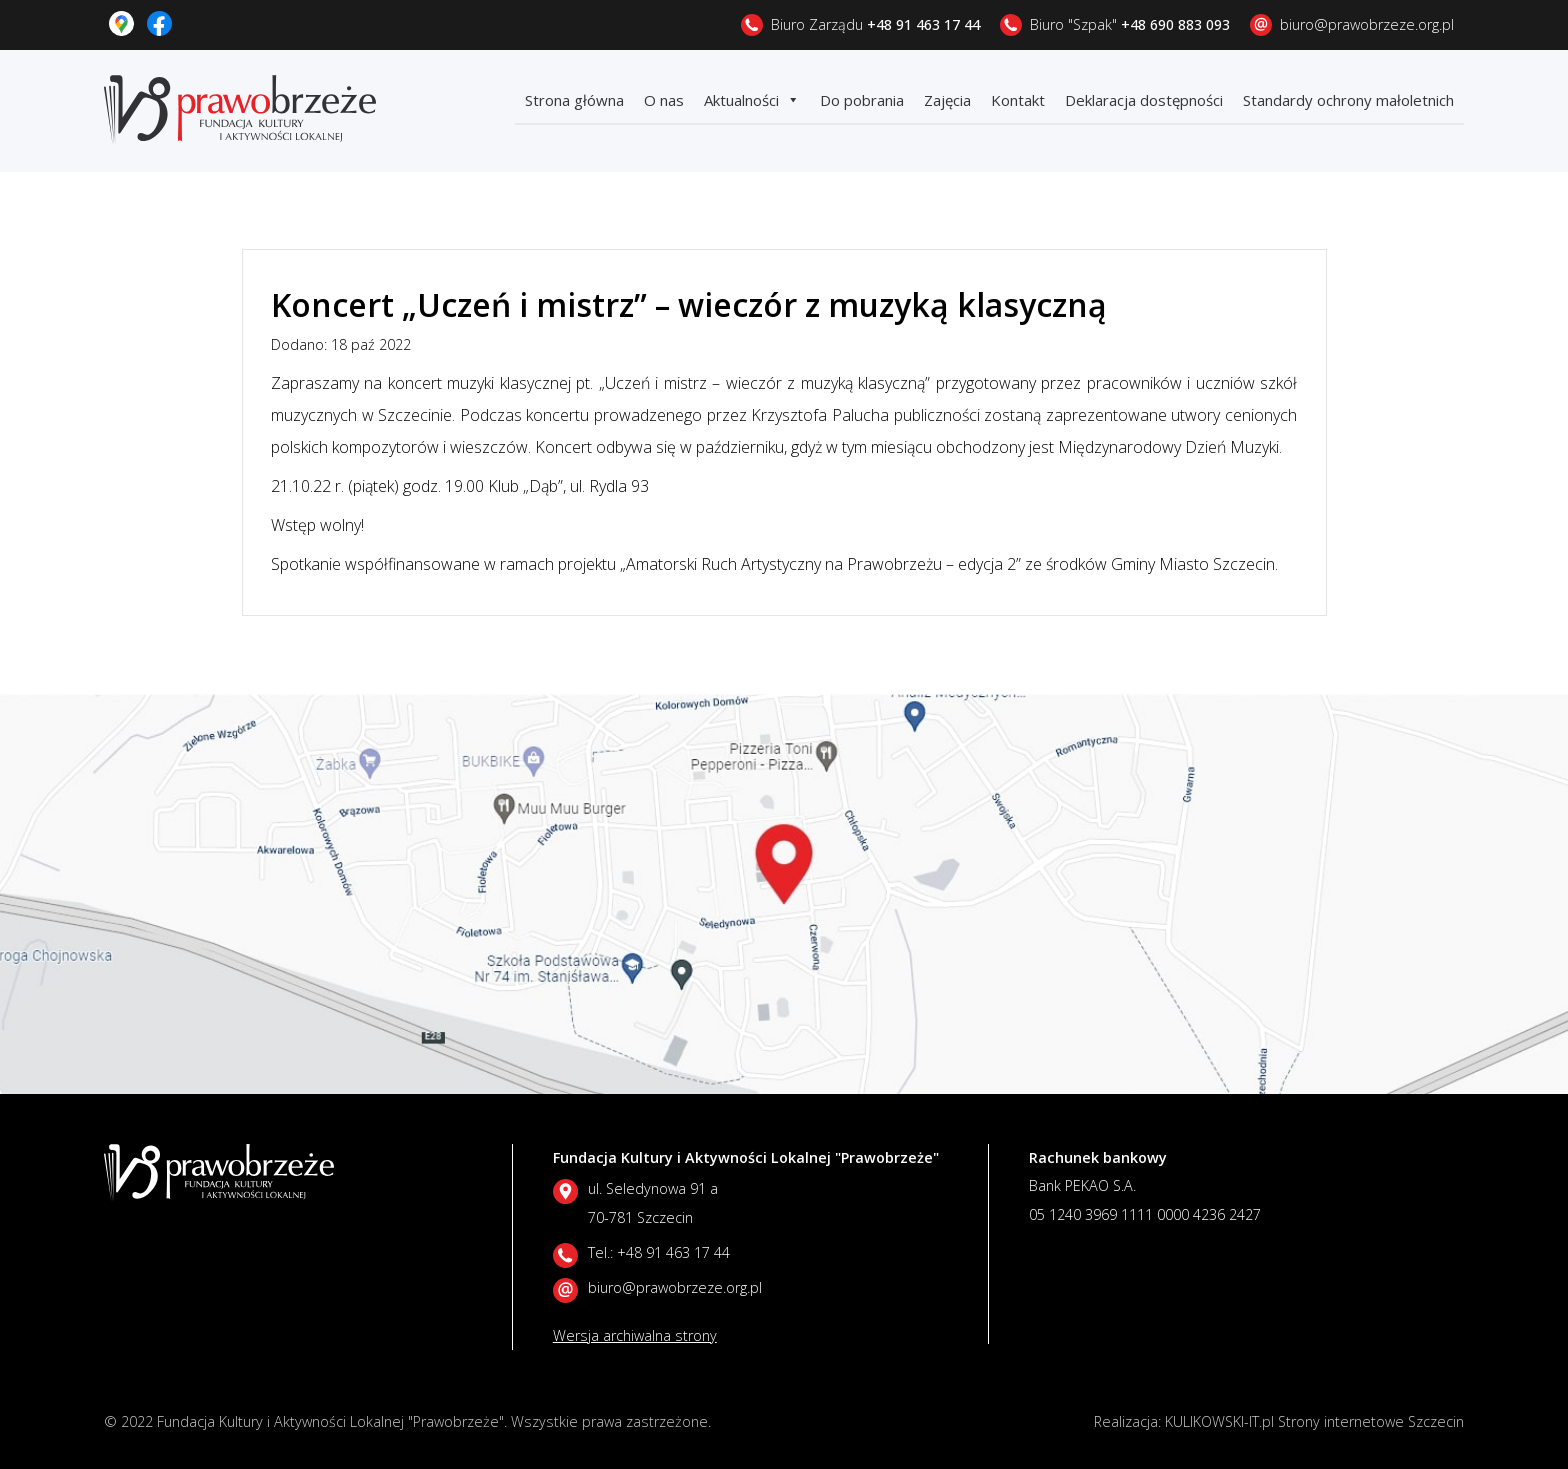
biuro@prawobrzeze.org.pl (1367, 24)
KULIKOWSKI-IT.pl (1219, 1421)
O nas (664, 100)
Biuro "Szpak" (1130, 24)
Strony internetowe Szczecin (1371, 1421)
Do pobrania (862, 100)
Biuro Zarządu (875, 24)
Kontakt (1018, 100)
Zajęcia (947, 100)
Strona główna (574, 100)
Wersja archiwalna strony (635, 1335)
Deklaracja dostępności (1144, 100)
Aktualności (752, 100)
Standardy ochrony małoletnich (1348, 100)
